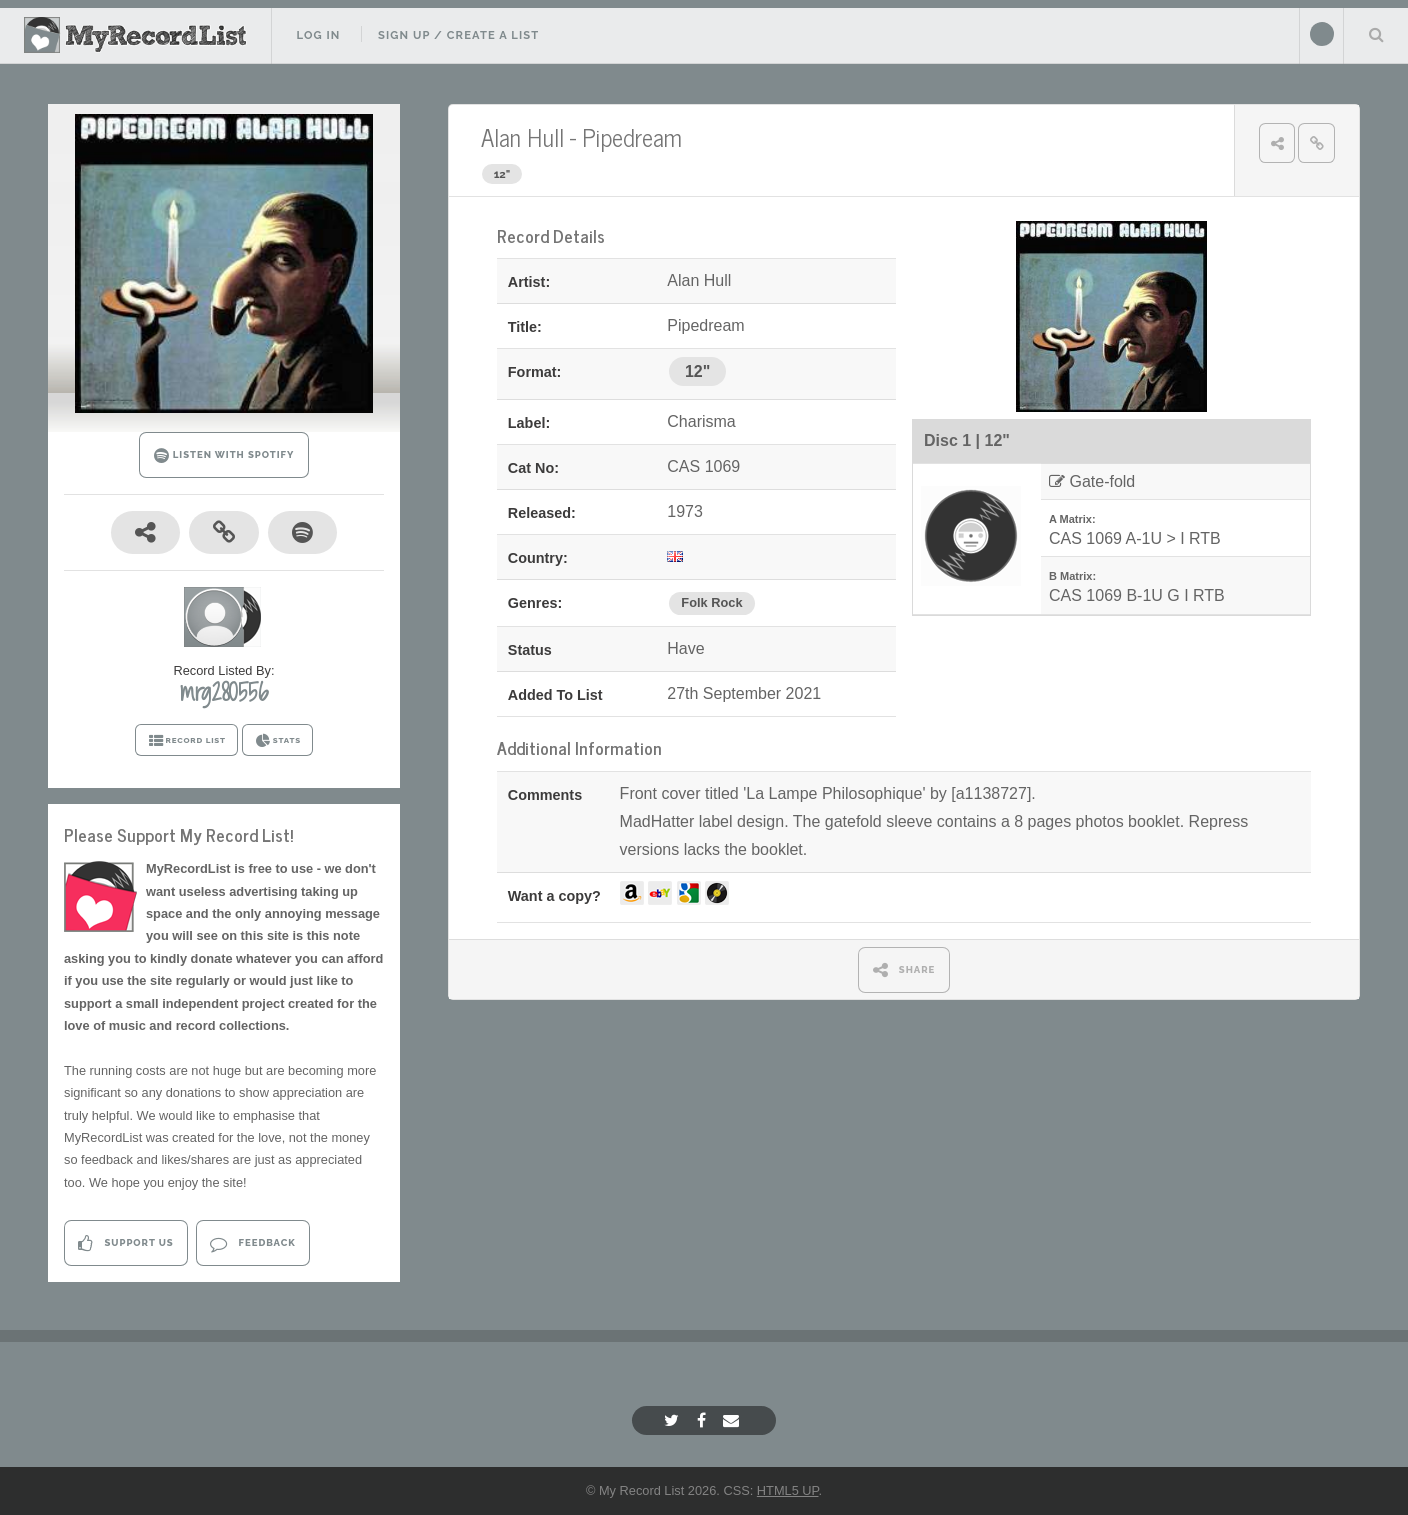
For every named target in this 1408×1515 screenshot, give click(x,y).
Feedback (252, 1243)
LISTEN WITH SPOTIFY (224, 455)
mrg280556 (224, 692)
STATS (277, 741)
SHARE (904, 969)
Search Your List (1376, 34)
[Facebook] (704, 1420)
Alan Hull (522, 136)
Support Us (125, 1243)
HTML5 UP (788, 1490)
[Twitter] (674, 1420)
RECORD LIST (186, 741)
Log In (318, 35)
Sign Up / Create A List (458, 35)
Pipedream (632, 136)
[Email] (733, 1420)
